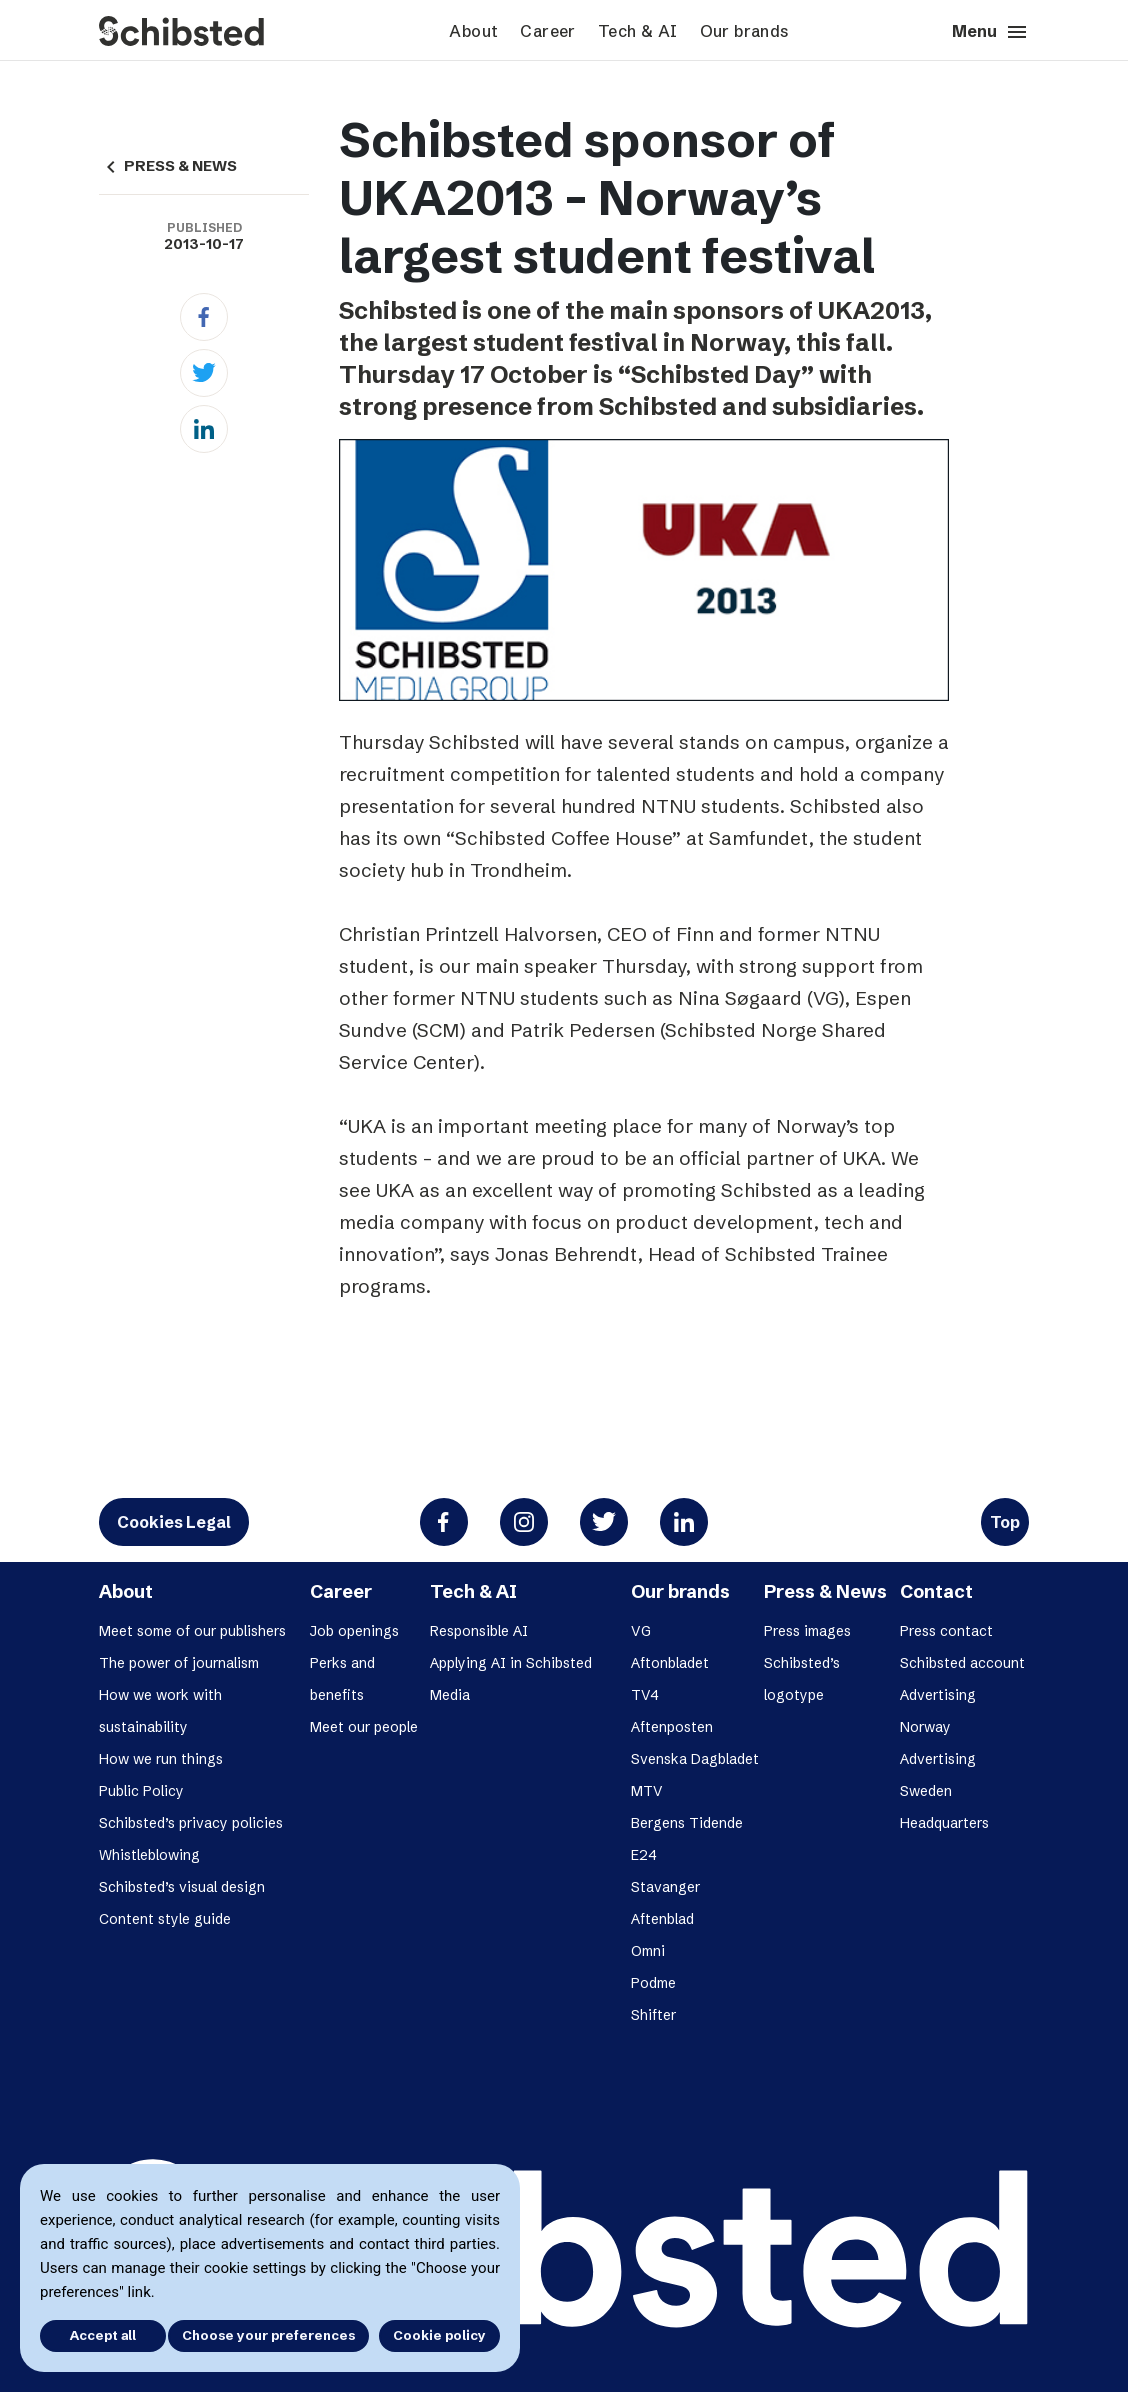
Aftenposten (672, 1727)
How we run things (161, 1759)
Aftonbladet (670, 1663)
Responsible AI (479, 1631)
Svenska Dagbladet (695, 1759)
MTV (647, 1791)
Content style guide (165, 1919)
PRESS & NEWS (168, 166)
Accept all (98, 2335)
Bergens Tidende (687, 1823)
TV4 (645, 1695)
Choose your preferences (268, 2335)
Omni (648, 1951)
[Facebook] (204, 317)
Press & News (825, 1591)
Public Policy (141, 1791)
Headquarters (944, 1823)
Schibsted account (962, 1663)
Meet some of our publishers (192, 1631)
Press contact (946, 1631)
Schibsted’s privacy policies (191, 1823)
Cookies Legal (174, 1522)
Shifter (653, 2015)
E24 (644, 1855)
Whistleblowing (149, 1855)
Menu (990, 32)
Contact (936, 1591)
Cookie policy (439, 2335)
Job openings (354, 1631)
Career (547, 31)
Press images (807, 1631)
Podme (653, 1983)
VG (641, 1631)
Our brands (744, 31)
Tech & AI (638, 31)
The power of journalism (179, 1663)
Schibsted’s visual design (182, 1887)
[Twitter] (204, 373)
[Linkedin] (204, 429)
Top (1005, 1522)
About (473, 31)
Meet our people (364, 1727)
